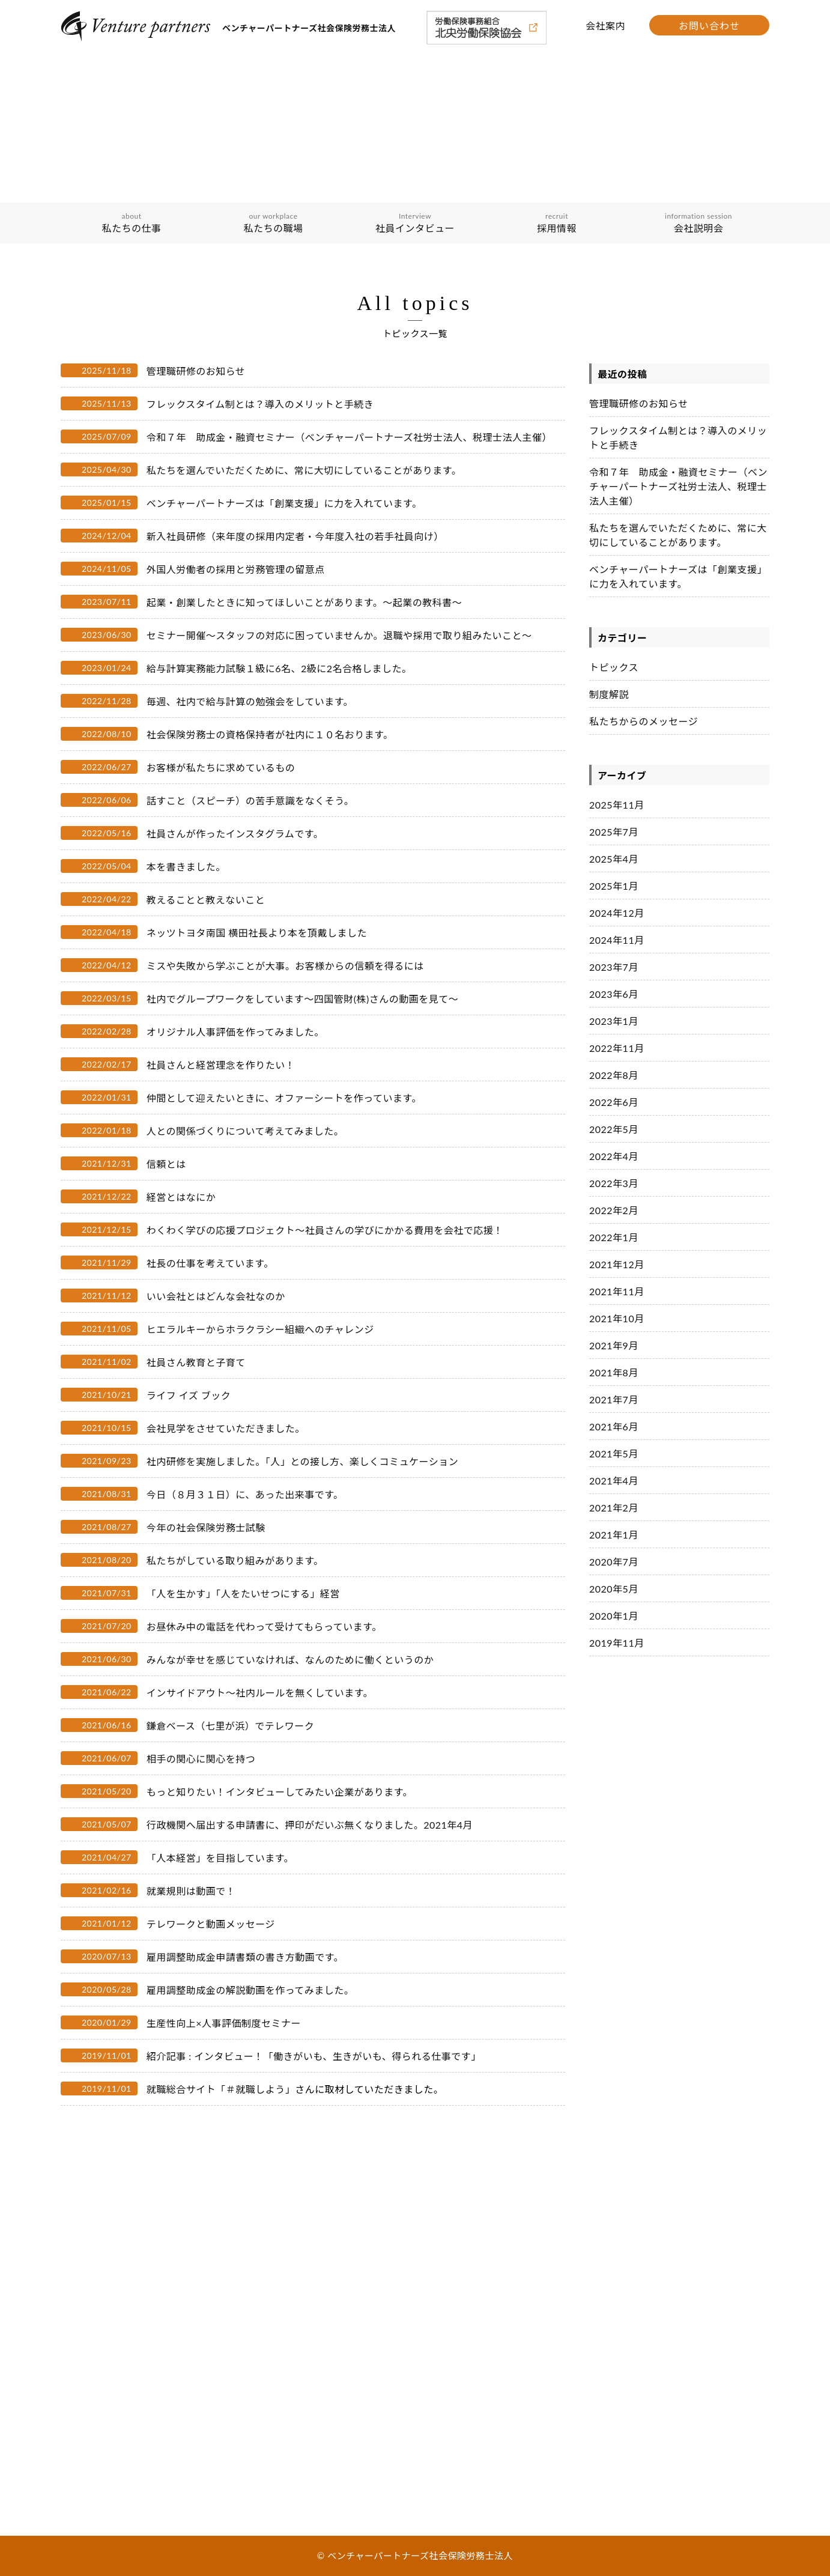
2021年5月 (613, 1453)
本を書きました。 (186, 866)
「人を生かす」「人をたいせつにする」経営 (243, 1593)
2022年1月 (613, 1237)
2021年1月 (613, 1534)
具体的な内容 (94, 2431)
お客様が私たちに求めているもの (221, 767)
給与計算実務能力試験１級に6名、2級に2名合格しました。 (279, 668)
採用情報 (557, 222)
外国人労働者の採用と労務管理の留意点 (236, 569)
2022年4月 (613, 1156)
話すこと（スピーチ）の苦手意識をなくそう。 (250, 800)
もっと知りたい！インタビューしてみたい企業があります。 (280, 1791)
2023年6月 (613, 994)
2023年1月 (613, 1021)
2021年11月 (616, 1291)
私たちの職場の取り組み (114, 2414)
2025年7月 (613, 831)
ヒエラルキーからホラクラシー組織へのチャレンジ (260, 1329)
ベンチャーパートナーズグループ (130, 2342)
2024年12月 (616, 913)
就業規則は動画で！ (191, 1891)
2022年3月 (613, 1183)
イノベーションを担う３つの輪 (126, 2325)
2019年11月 (616, 1642)
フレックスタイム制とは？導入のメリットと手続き (260, 404)
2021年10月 (616, 1318)
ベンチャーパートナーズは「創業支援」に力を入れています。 (284, 503)
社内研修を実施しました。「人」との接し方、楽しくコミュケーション (303, 1461)
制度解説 (609, 694)
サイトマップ (306, 2471)
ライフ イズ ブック (189, 1395)
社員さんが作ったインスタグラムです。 (235, 833)
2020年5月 (613, 1588)
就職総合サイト (181, 2089)
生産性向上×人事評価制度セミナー (224, 2023)
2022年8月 (613, 1075)
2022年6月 (613, 1102)
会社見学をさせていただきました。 (226, 1428)
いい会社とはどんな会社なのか (216, 1296)
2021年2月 (613, 1507)
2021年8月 (613, 1372)
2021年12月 (616, 1264)
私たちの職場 (273, 222)
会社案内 (605, 25)
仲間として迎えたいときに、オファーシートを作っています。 (284, 1098)
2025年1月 (613, 886)
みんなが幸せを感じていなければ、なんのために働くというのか (290, 1659)
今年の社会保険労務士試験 (206, 1527)
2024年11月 (616, 940)
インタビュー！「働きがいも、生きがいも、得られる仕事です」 (337, 2056)
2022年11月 (616, 1048)
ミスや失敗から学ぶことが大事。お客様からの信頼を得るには (285, 965)
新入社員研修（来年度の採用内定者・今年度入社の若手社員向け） (295, 536)
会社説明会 (698, 222)
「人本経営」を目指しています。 (220, 1858)
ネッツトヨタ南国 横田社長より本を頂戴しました (257, 932)
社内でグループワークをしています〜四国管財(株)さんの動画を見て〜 (303, 998)
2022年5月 (613, 1129)
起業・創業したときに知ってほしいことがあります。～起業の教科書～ (304, 602)
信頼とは (166, 1164)
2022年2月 (613, 1210)
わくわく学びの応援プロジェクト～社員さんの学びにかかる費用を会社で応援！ (325, 1230)
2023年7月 (613, 967)
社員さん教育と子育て (196, 1362)
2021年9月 (613, 1345)
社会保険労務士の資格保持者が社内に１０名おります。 (270, 734)
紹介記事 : (171, 2056)
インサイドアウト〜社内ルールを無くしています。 (260, 1692)
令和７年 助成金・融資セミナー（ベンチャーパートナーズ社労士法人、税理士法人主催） (349, 437)
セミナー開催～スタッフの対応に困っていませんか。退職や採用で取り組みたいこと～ (339, 635)
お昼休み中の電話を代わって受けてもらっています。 (264, 1626)
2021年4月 (613, 1480)
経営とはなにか (181, 1197)
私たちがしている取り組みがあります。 (235, 1560)
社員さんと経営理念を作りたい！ (221, 1065)
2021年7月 (613, 1399)
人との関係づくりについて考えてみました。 (245, 1131)
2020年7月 (613, 1561)
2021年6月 (613, 1426)
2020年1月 (613, 1615)
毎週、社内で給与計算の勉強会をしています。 (250, 701)
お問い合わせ (709, 25)
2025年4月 (613, 858)
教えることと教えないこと (206, 899)
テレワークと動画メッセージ (211, 1924)
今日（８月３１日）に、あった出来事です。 (245, 1494)
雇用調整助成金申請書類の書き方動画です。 (245, 1957)
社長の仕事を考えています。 (210, 1263)
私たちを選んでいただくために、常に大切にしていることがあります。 (304, 470)
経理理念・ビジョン (106, 2307)
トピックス (613, 667)
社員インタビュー (415, 222)
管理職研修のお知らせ (196, 371)
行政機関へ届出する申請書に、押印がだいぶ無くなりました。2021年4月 (310, 1824)
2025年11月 (616, 804)
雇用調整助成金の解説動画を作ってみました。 (250, 1990)
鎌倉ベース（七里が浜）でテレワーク (231, 1725)
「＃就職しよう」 (255, 2089)
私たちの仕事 (131, 222)
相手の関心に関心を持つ (201, 1758)
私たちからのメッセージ (643, 721)
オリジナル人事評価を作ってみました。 (235, 1031)
